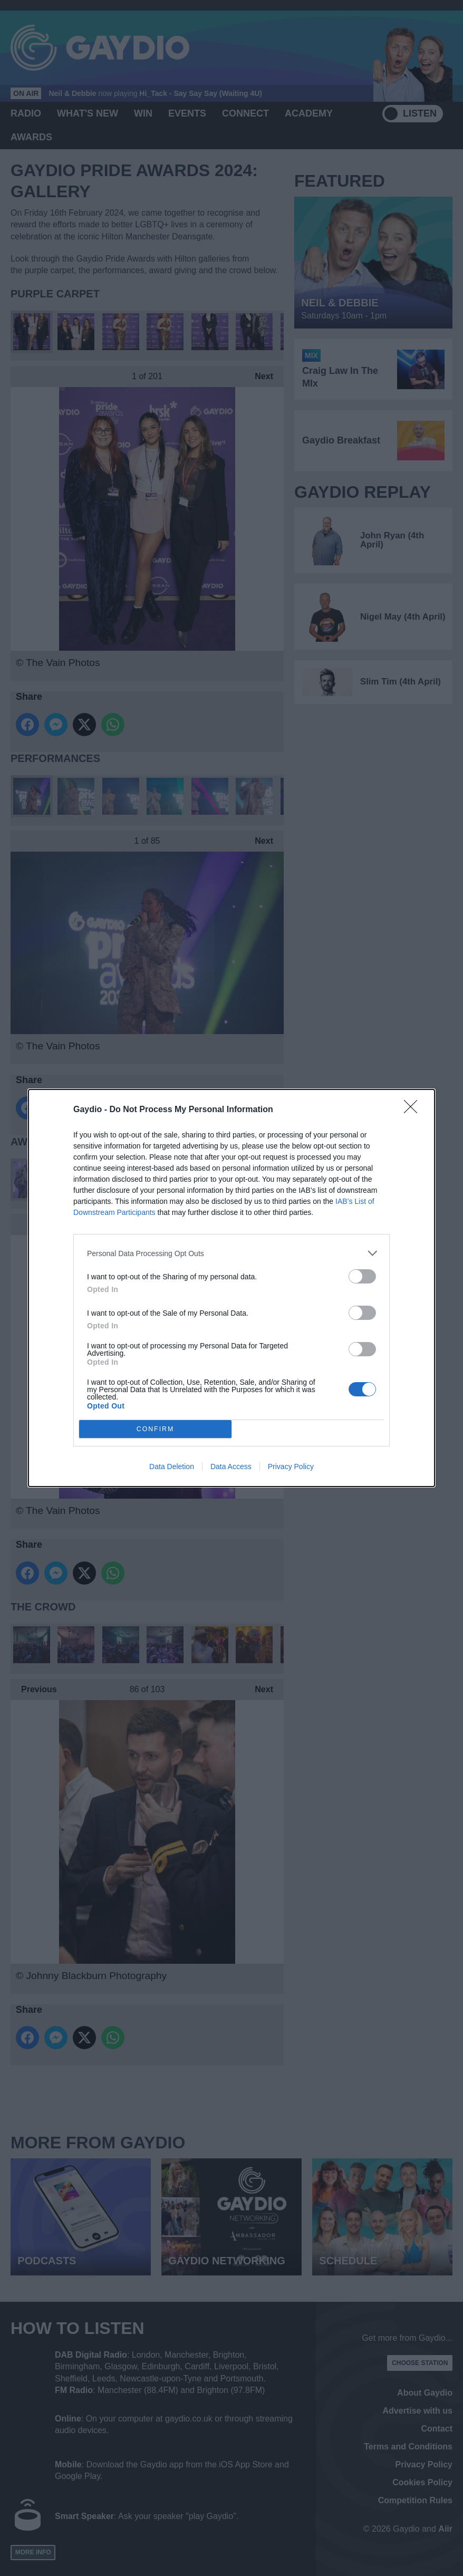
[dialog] (231, 1288)
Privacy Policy (291, 1466)
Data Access (231, 1466)
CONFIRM (155, 1429)
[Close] (414, 1110)
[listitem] (231, 1253)
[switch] (362, 1276)
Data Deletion (171, 1466)
